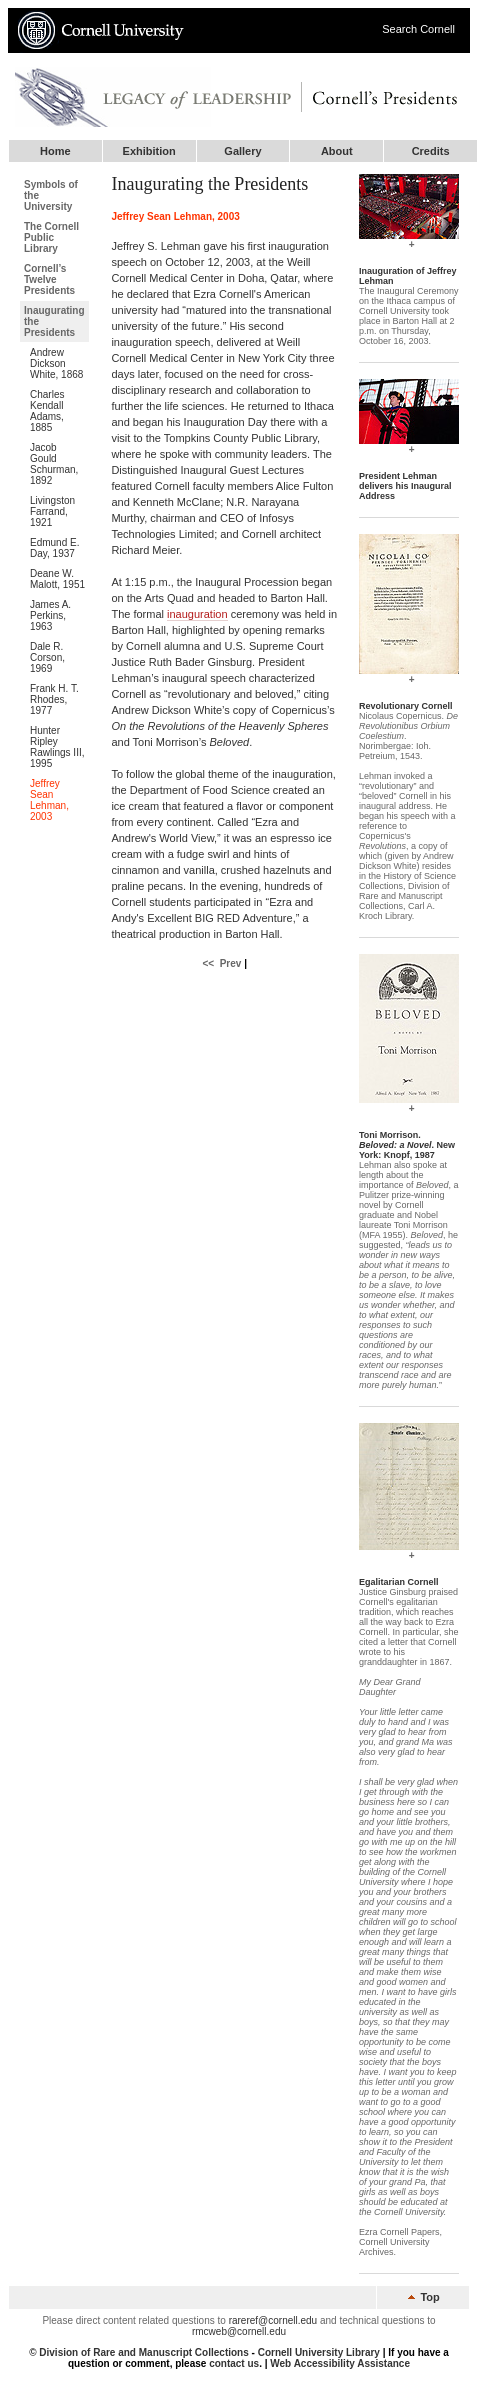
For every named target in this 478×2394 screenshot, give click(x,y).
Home (55, 151)
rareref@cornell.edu (273, 2320)
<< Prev (221, 963)
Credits (431, 151)
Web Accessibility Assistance (340, 2363)
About (337, 151)
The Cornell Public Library (51, 237)
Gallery (242, 151)
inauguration (197, 614)
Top (422, 2297)
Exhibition (149, 151)
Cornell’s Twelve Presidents (49, 279)
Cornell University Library (319, 2352)
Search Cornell (418, 29)
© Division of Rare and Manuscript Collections (139, 2352)
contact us (234, 2363)
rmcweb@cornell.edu (239, 2331)
